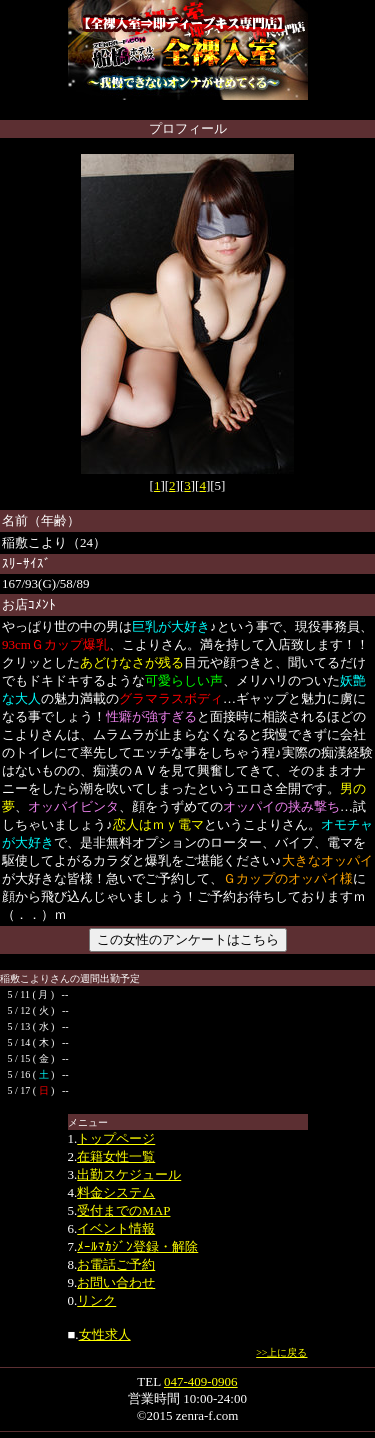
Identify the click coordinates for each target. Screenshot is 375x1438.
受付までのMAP (123, 1210)
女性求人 (105, 1334)
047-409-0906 (201, 1381)
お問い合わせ (116, 1282)
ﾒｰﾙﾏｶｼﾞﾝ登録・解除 (137, 1246)
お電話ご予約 (116, 1264)
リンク (96, 1300)
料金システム (116, 1192)
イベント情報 (116, 1228)
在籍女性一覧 (116, 1156)
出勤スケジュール (129, 1174)
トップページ (116, 1138)
